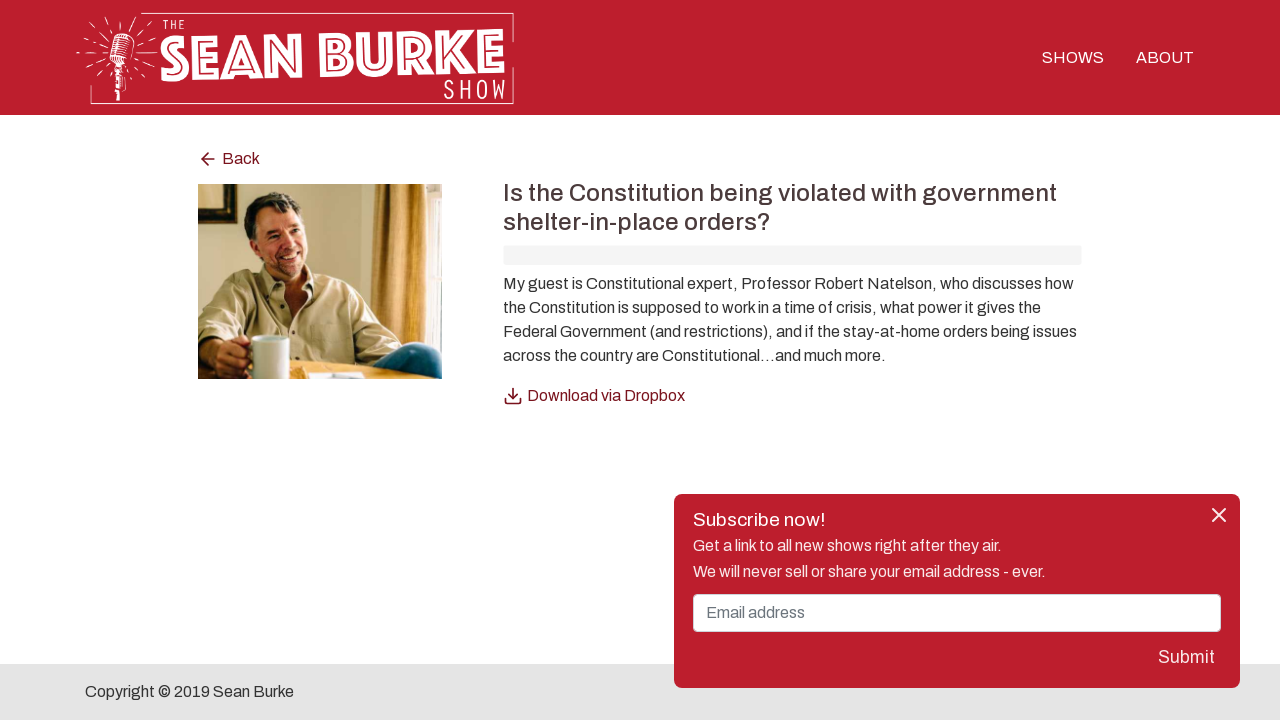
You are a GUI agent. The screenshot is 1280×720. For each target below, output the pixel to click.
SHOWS (1073, 57)
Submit (1186, 657)
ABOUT (1165, 57)
